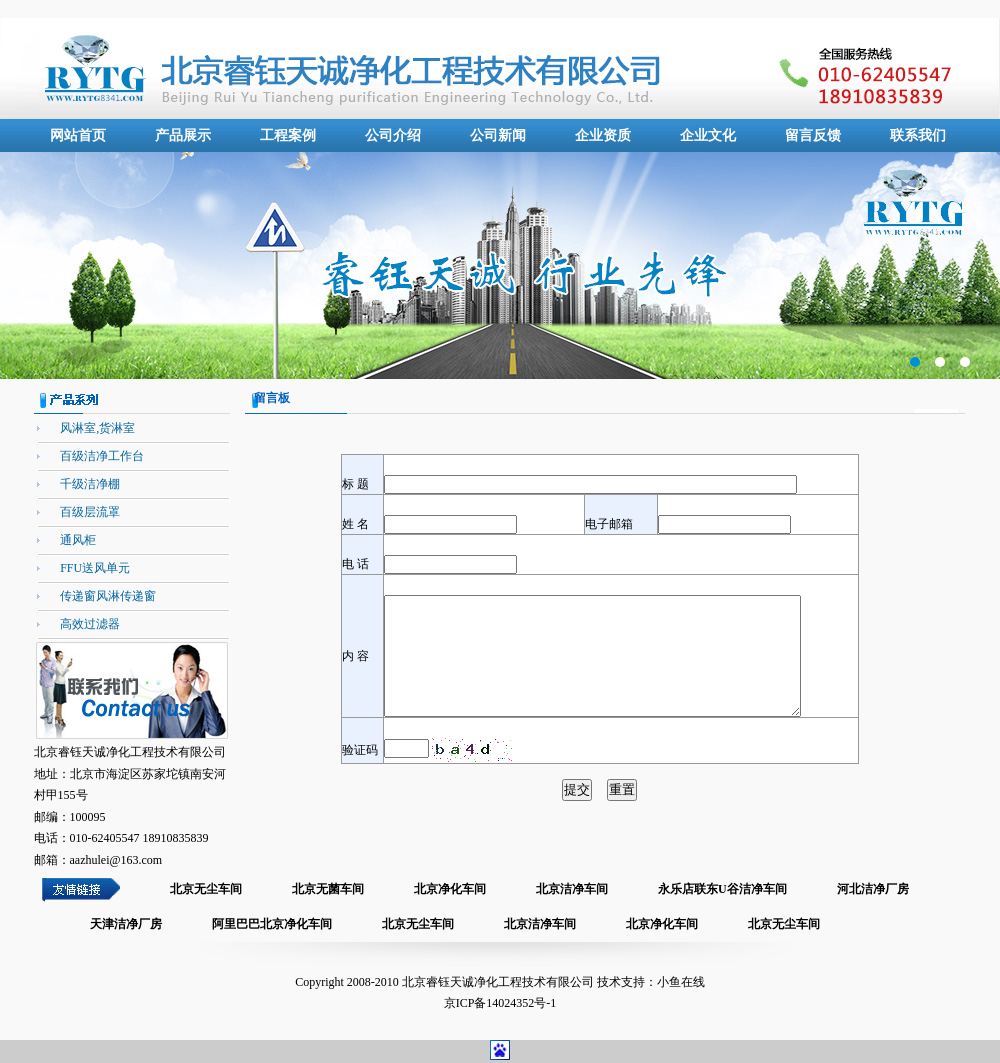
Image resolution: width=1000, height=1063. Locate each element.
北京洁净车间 (572, 889)
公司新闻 (498, 135)
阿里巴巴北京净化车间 (272, 924)
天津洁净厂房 (126, 924)
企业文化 (708, 135)
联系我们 (918, 135)
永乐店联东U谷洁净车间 (722, 889)
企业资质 (603, 135)
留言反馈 (813, 135)
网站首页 (78, 135)
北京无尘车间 (206, 889)
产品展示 (183, 135)
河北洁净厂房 (873, 889)
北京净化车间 (450, 889)
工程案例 (288, 135)
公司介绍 (393, 135)
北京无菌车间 (328, 889)
